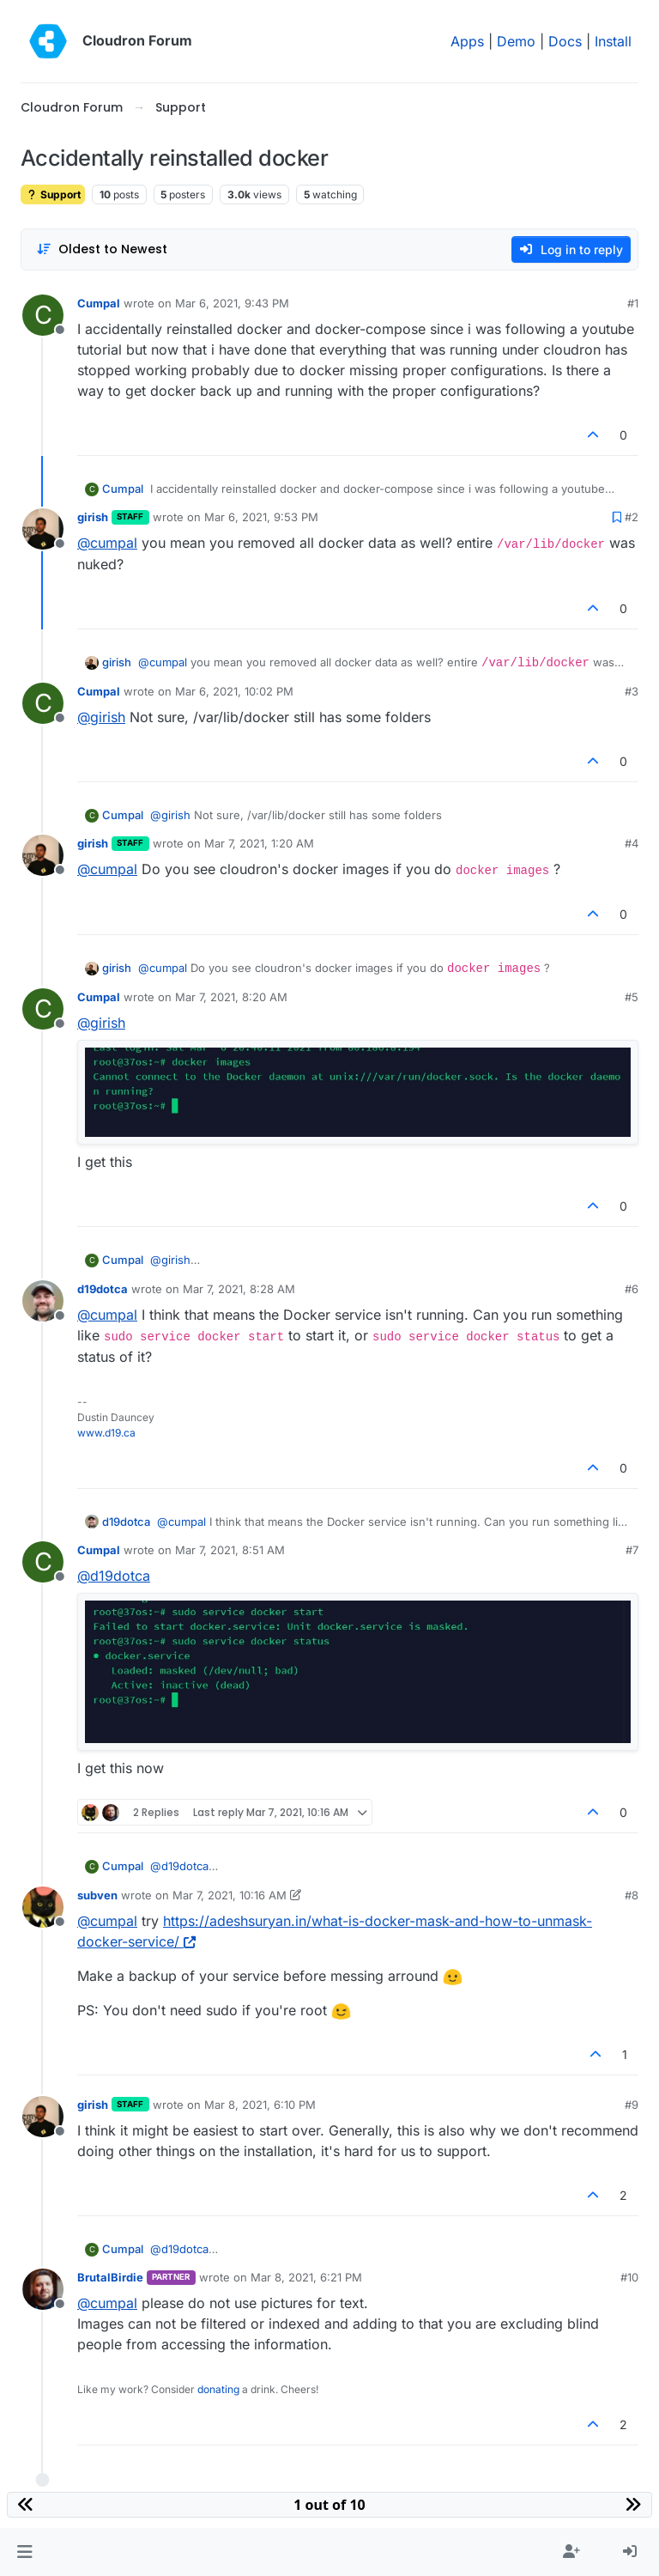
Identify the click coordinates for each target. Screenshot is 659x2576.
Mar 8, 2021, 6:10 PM (260, 2104)
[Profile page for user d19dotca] (42, 1300)
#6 (631, 1289)
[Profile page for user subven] (42, 1907)
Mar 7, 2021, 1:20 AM (259, 843)
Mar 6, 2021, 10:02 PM (234, 691)
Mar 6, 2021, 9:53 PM (261, 517)
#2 (631, 517)
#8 (631, 1895)
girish (92, 517)
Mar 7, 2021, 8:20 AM (231, 997)
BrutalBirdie (110, 2277)
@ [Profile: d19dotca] (113, 1575)
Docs (565, 41)
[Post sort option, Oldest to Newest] (101, 249)
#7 (632, 1550)
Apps (467, 41)
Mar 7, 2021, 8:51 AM (230, 1550)
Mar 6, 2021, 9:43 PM (232, 303)
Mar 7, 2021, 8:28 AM (239, 1289)
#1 (632, 303)
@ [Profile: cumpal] (107, 542)
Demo (516, 41)
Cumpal (98, 303)
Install (613, 41)
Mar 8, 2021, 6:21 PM (306, 2277)
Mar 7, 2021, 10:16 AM (229, 1895)
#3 (631, 691)
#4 (631, 843)
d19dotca (102, 1289)
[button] (24, 2552)
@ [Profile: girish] (101, 717)
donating (218, 2389)
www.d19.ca (106, 1432)
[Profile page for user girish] (42, 529)
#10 (629, 2277)
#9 (631, 2104)
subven (97, 1895)
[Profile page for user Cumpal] (42, 315)
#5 (631, 997)
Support (53, 194)
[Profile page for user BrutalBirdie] (42, 2289)
